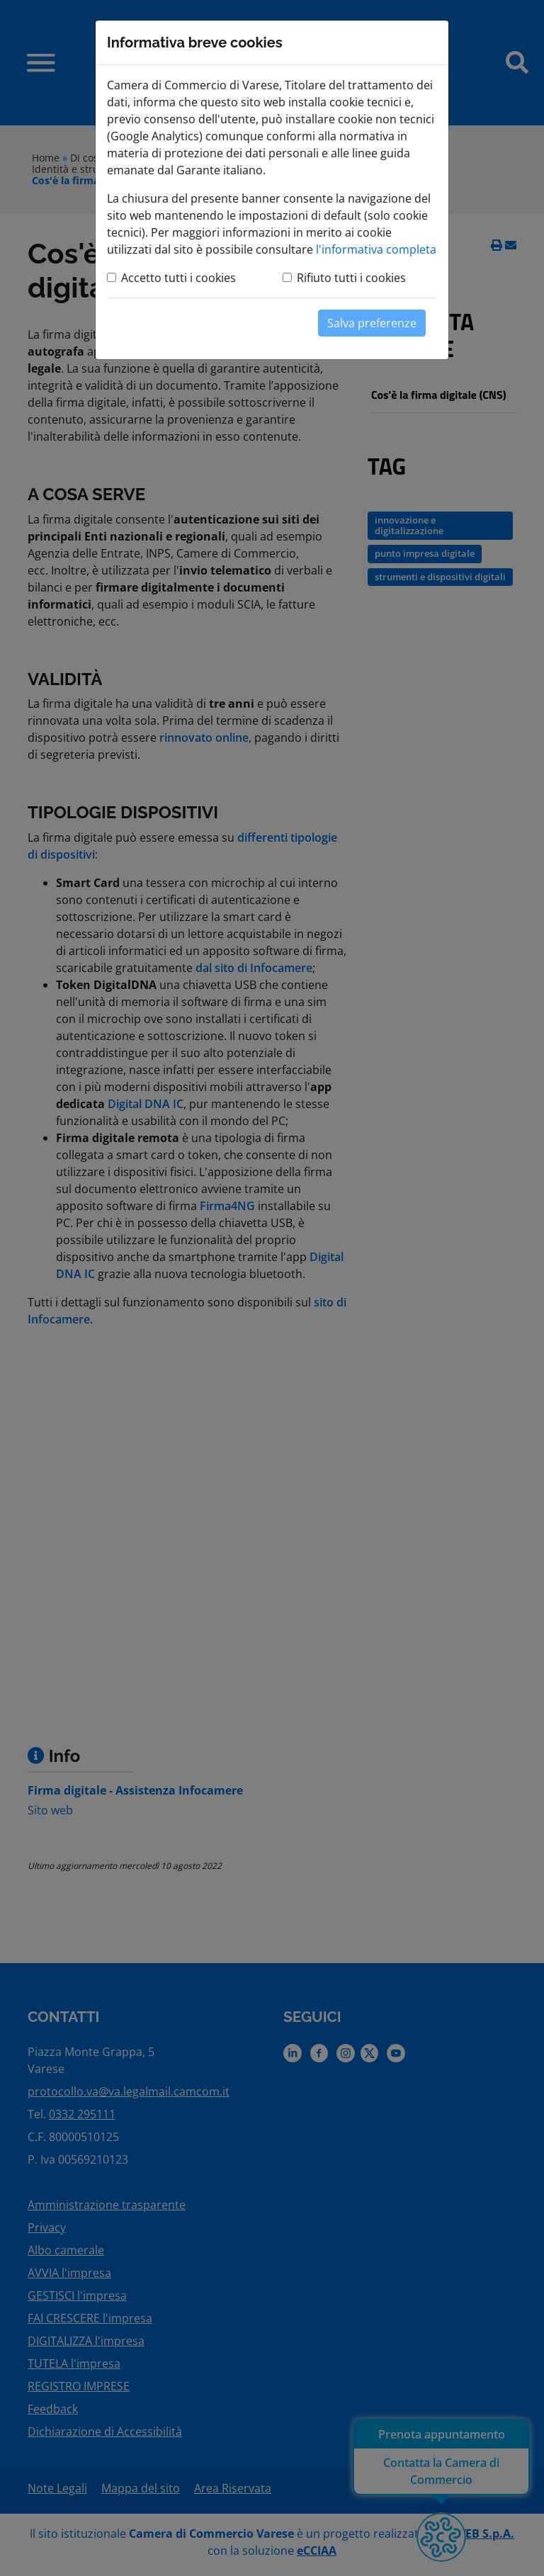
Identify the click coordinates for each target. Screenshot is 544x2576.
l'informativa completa (376, 249)
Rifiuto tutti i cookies (351, 278)
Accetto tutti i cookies (178, 278)
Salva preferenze (371, 323)
